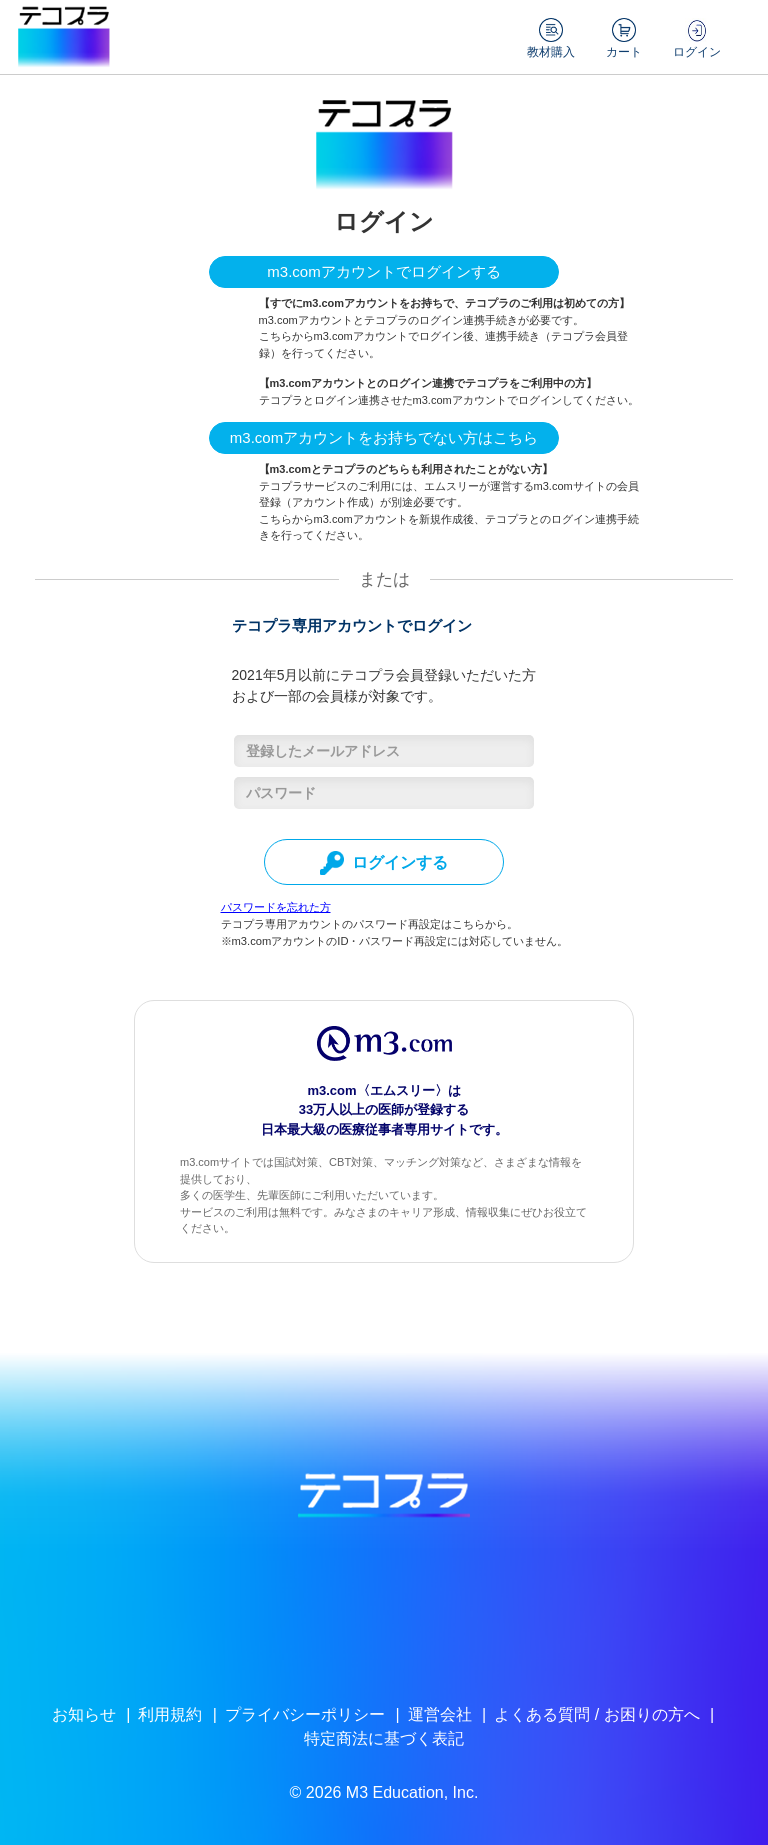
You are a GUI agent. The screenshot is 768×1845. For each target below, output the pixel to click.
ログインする (384, 862)
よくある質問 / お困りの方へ (596, 1714)
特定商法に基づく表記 (384, 1738)
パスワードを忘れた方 (276, 907)
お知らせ (84, 1714)
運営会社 (440, 1714)
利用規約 (170, 1714)
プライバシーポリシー (305, 1714)
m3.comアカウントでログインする (383, 271)
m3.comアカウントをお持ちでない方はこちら (384, 437)
